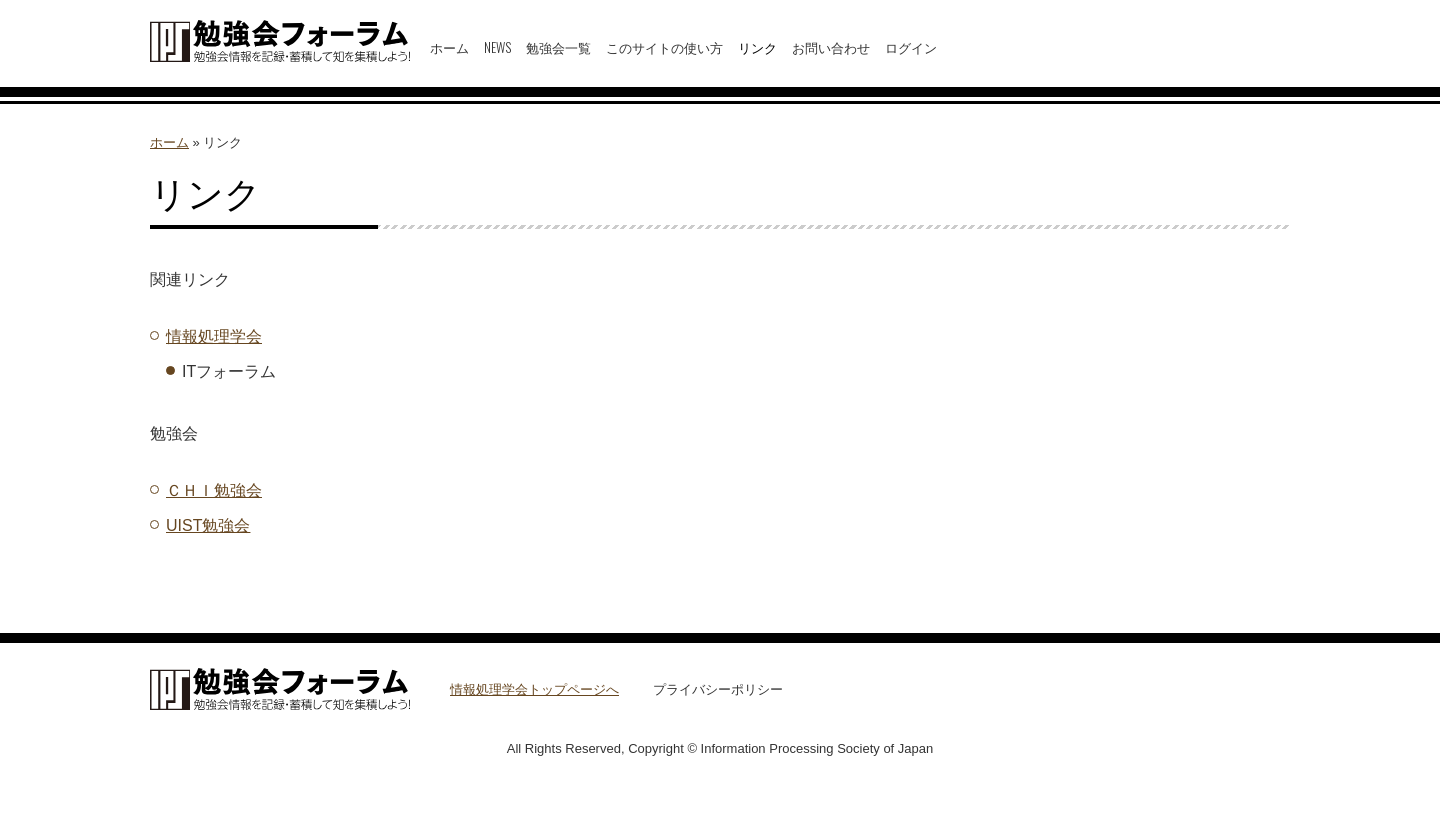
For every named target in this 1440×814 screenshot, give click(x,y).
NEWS (497, 47)
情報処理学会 (214, 336)
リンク (757, 47)
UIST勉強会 (208, 525)
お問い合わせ (831, 47)
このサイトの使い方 (664, 47)
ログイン (911, 47)
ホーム (449, 47)
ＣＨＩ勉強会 (214, 490)
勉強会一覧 (558, 47)
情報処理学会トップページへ (534, 689)
